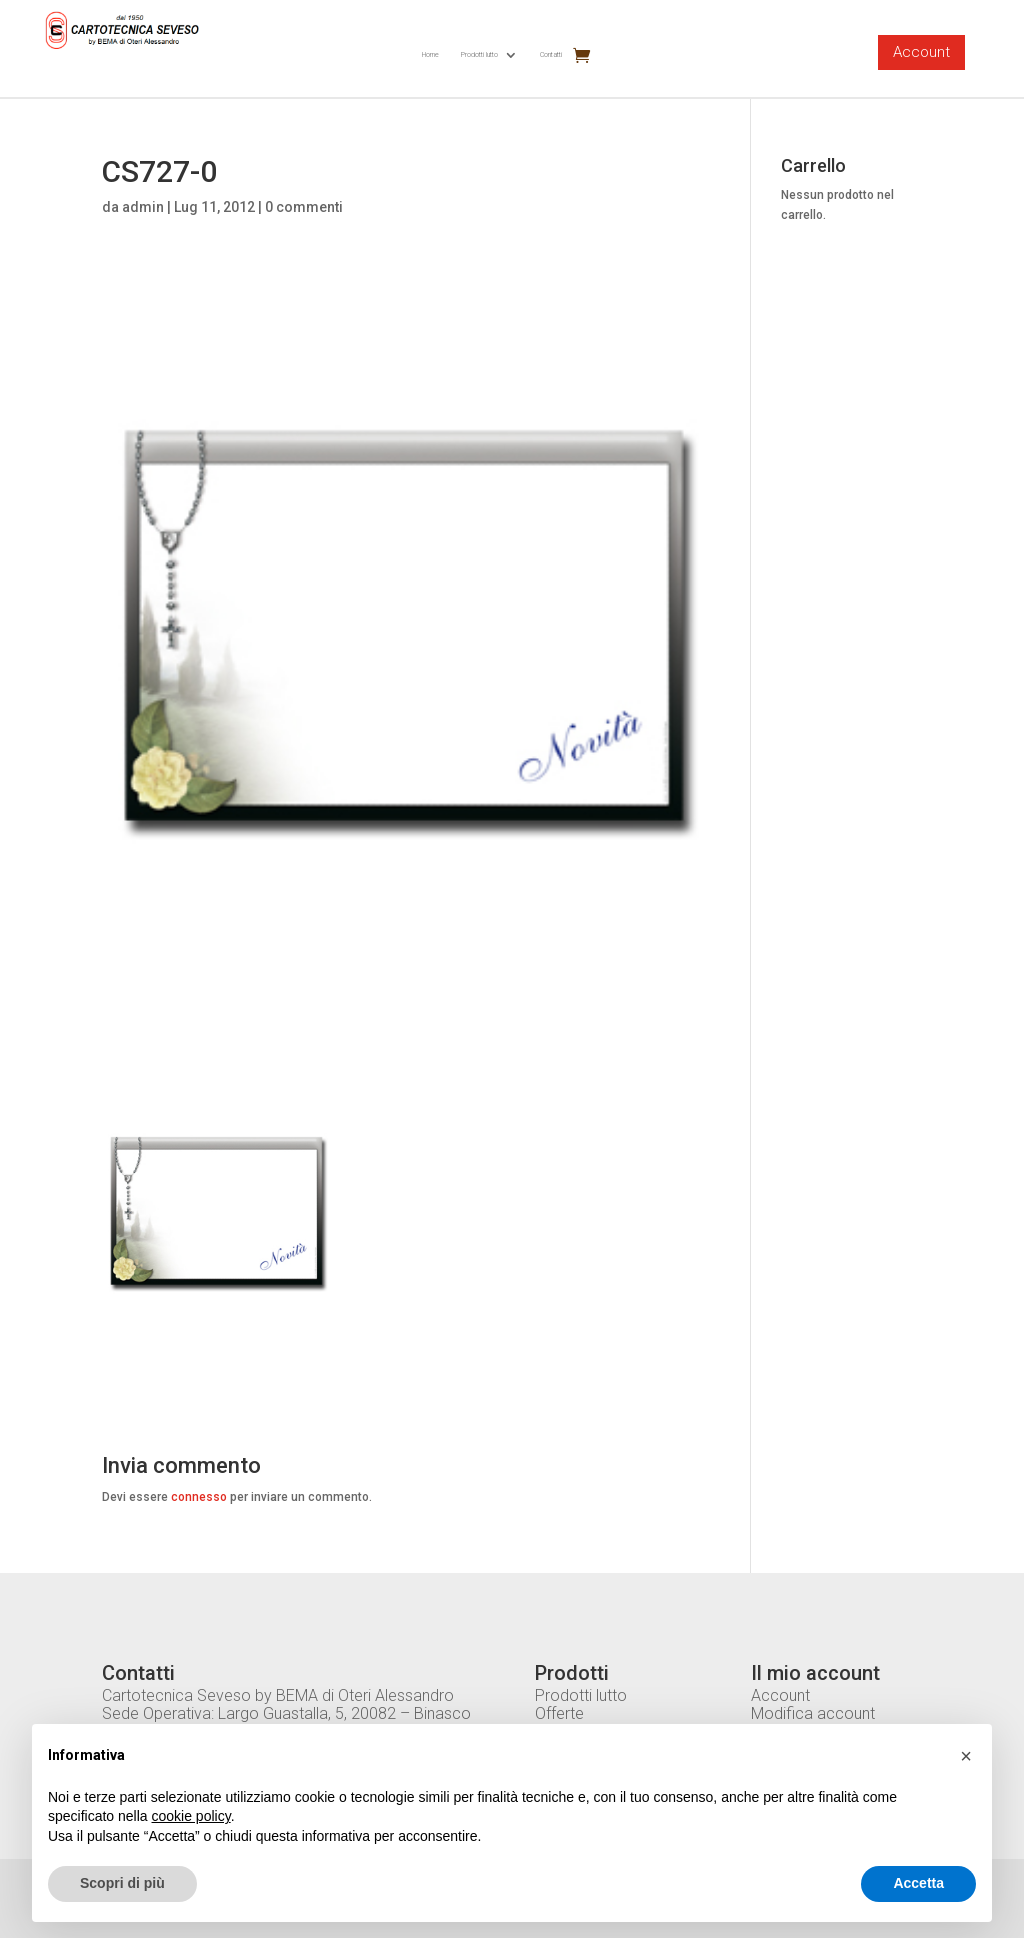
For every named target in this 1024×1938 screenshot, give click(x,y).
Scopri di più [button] (122, 1883)
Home (430, 54)
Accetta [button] (918, 1883)
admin (143, 207)
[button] (966, 1756)
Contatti (551, 54)
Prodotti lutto (479, 54)
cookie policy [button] (191, 1816)
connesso (199, 1497)
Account (921, 52)
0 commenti (304, 207)
